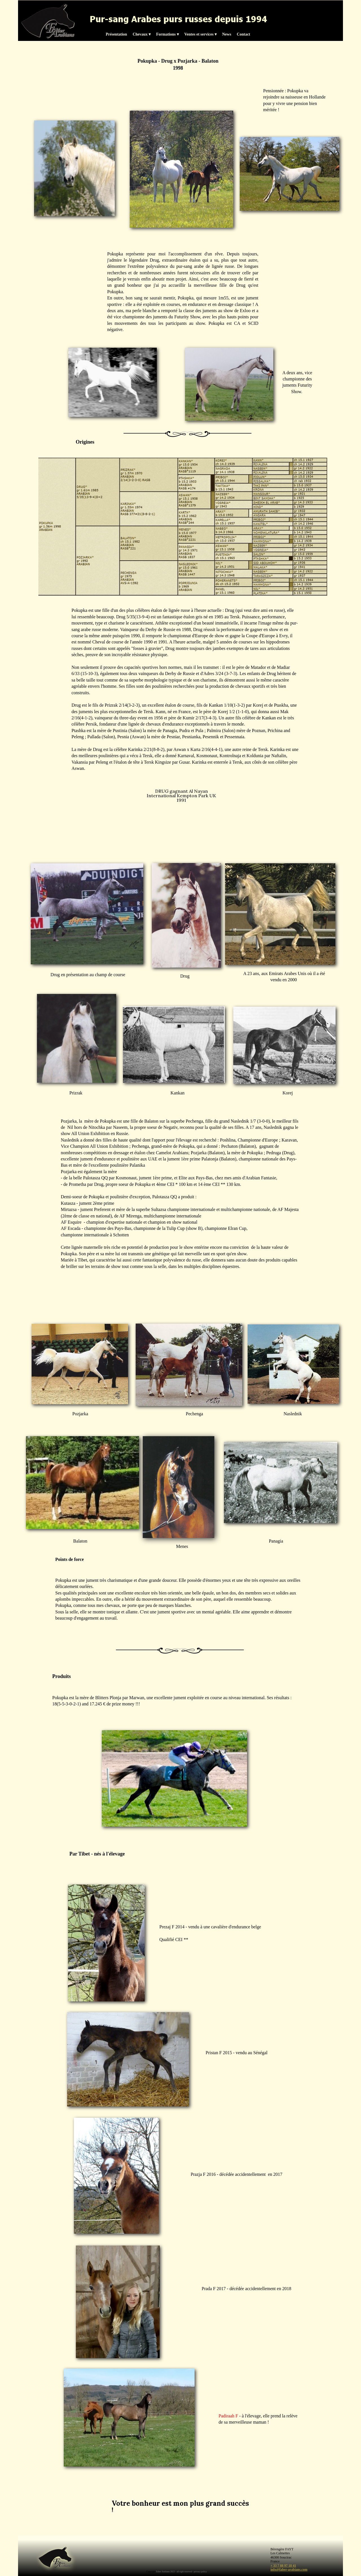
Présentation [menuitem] (116, 34)
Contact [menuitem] (243, 34)
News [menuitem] (226, 34)
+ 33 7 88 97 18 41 (283, 2566)
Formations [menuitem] (167, 34)
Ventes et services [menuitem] (200, 34)
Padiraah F (228, 2415)
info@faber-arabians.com (288, 2569)
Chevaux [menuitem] (141, 34)
